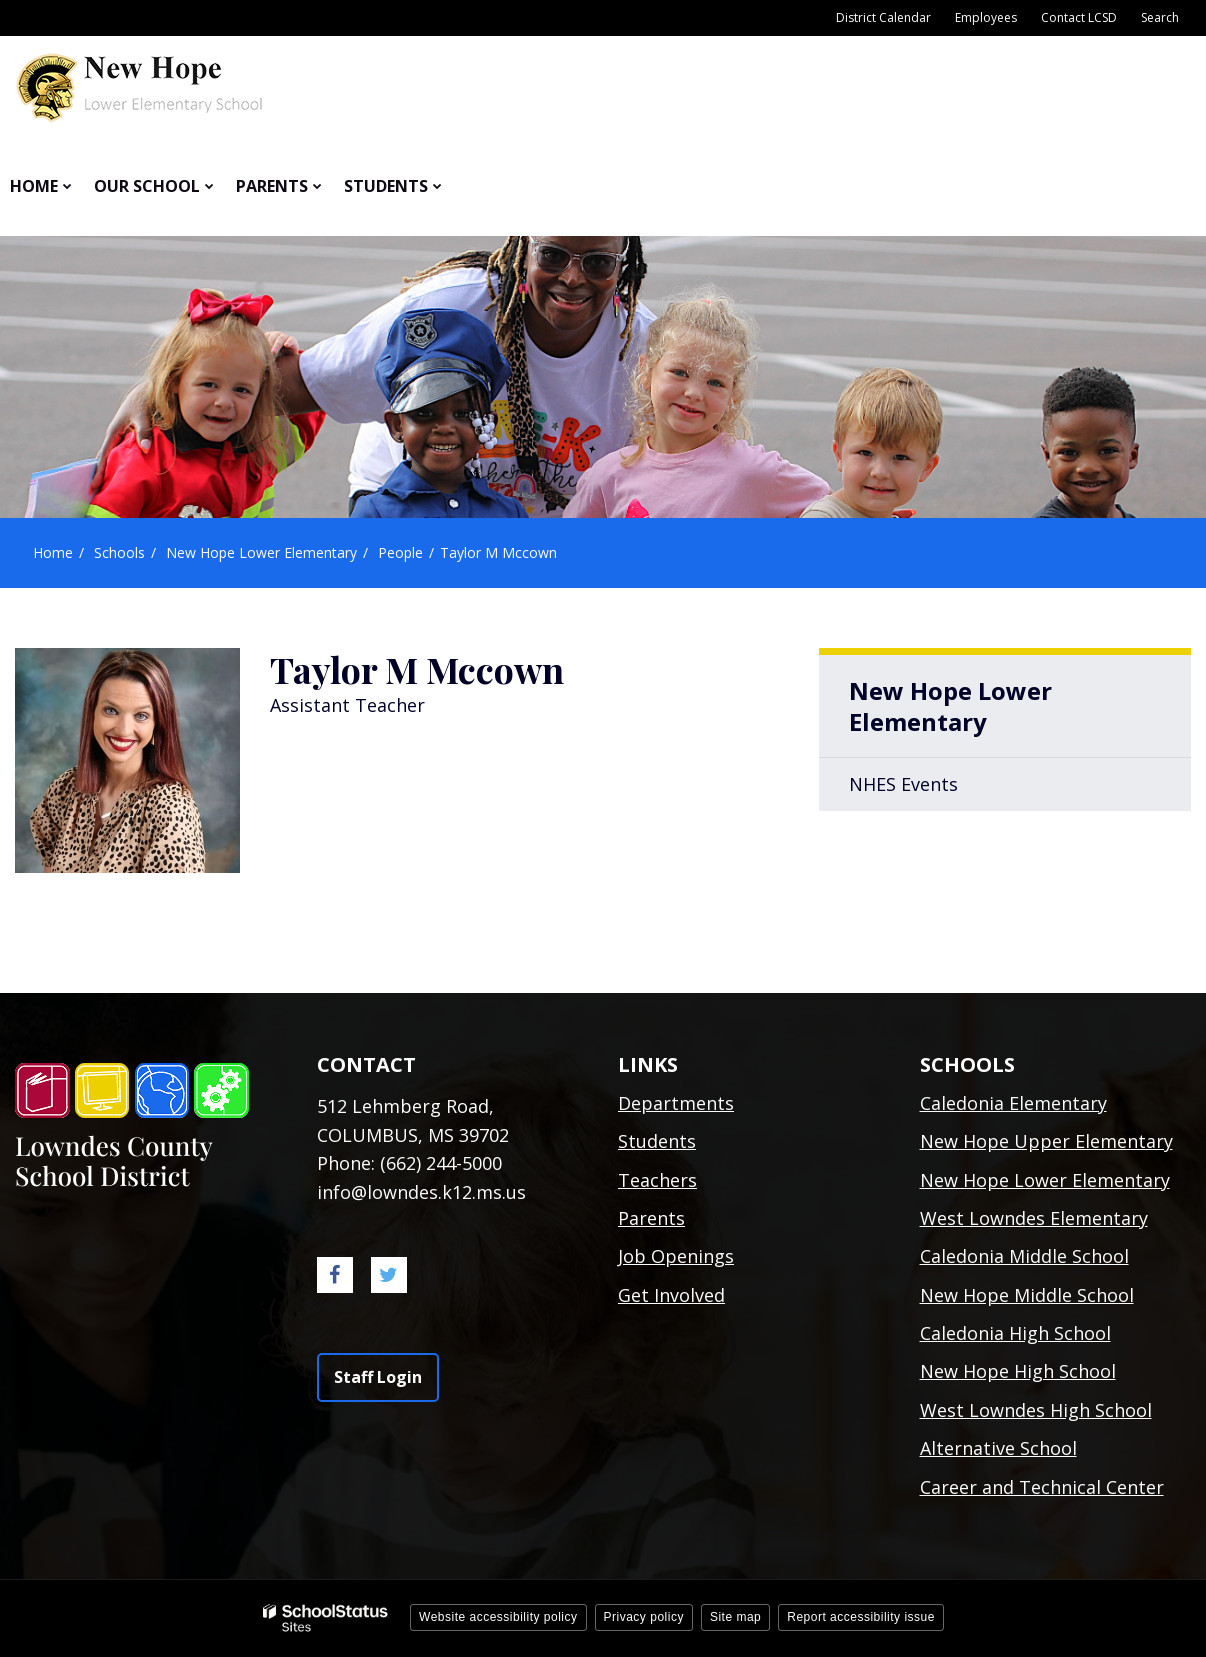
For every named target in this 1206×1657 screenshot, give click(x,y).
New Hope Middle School (1027, 1295)
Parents (651, 1218)
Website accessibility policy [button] (498, 1617)
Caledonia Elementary (1013, 1103)
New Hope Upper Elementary (1046, 1141)
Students (657, 1141)
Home (53, 552)
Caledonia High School (1015, 1333)
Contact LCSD (1079, 17)
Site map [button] (735, 1617)
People (400, 552)
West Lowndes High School (1036, 1410)
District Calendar (883, 17)
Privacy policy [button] (644, 1617)
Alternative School (998, 1448)
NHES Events (903, 784)
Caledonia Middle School (1024, 1256)
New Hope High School (1018, 1371)
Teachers (657, 1180)
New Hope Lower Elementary (261, 552)
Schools (119, 552)
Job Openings (676, 1256)
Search (1160, 17)
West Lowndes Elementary (1034, 1218)
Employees (986, 17)
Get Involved (671, 1295)
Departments (676, 1103)
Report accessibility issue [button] (861, 1617)
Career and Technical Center (1042, 1487)
